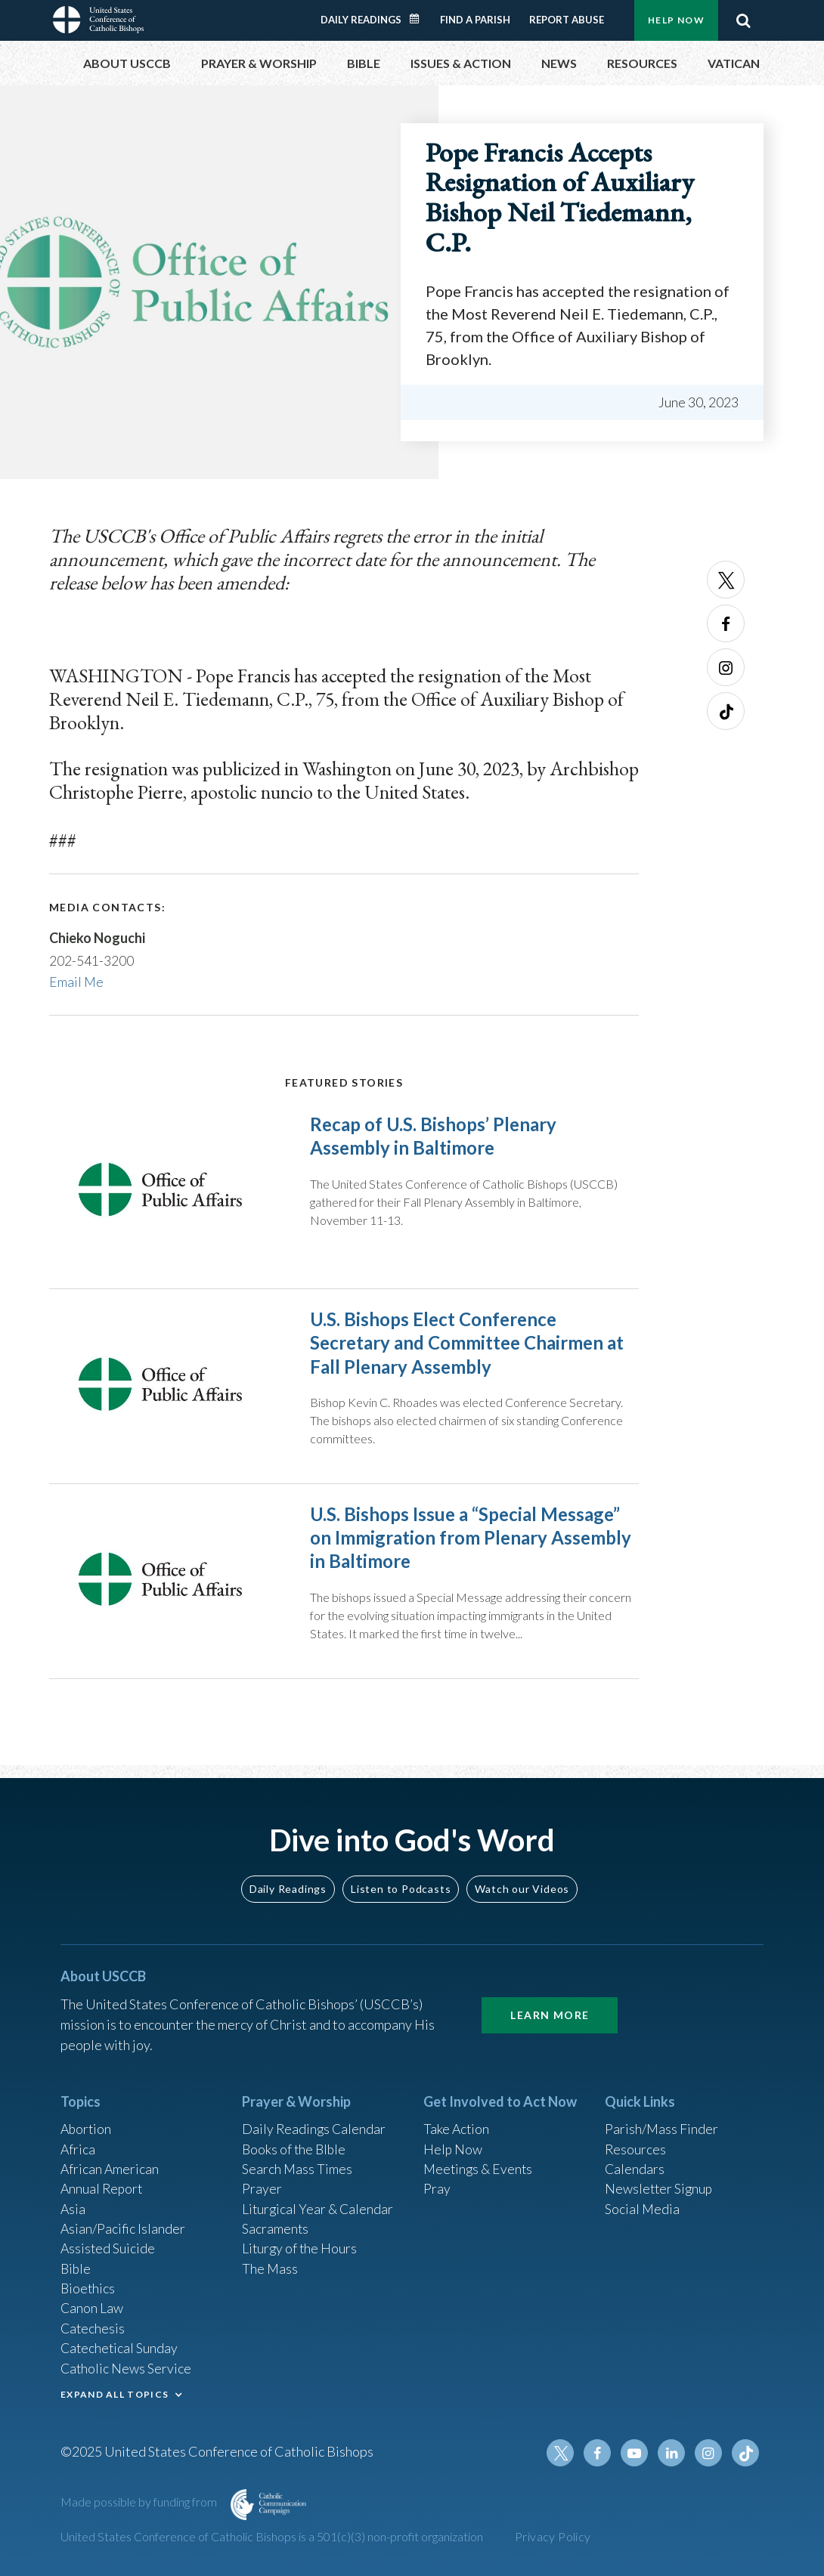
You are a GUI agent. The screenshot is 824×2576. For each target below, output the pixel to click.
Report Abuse (566, 20)
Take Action (457, 2122)
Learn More (549, 2006)
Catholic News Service (126, 2366)
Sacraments (275, 2224)
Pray (437, 2183)
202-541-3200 (91, 960)
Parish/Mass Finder (662, 2122)
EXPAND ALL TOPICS (114, 2392)
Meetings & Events (479, 2162)
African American (110, 2162)
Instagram (726, 667)
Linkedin (672, 2452)
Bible (76, 2264)
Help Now (676, 20)
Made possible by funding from (139, 2501)
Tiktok (726, 711)
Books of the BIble (295, 2142)
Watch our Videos (522, 1880)
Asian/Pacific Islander (123, 2224)
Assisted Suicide (108, 2244)
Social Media (642, 2203)
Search (743, 20)
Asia (73, 2203)
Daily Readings (361, 20)
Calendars (635, 2162)
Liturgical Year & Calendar (319, 2203)
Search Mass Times (297, 2162)
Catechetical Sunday (120, 2346)
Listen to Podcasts (401, 1880)
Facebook (726, 623)
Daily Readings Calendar (419, 18)
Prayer (262, 2183)
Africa (78, 2142)
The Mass (270, 2264)
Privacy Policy (553, 2536)
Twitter (726, 579)
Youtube (636, 2452)
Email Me (76, 981)
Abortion (86, 2122)
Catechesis (93, 2326)
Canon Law (92, 2305)
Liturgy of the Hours (300, 2244)
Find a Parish (475, 20)
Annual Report (102, 2183)
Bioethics (88, 2285)
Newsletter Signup (660, 2183)
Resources (636, 2142)
